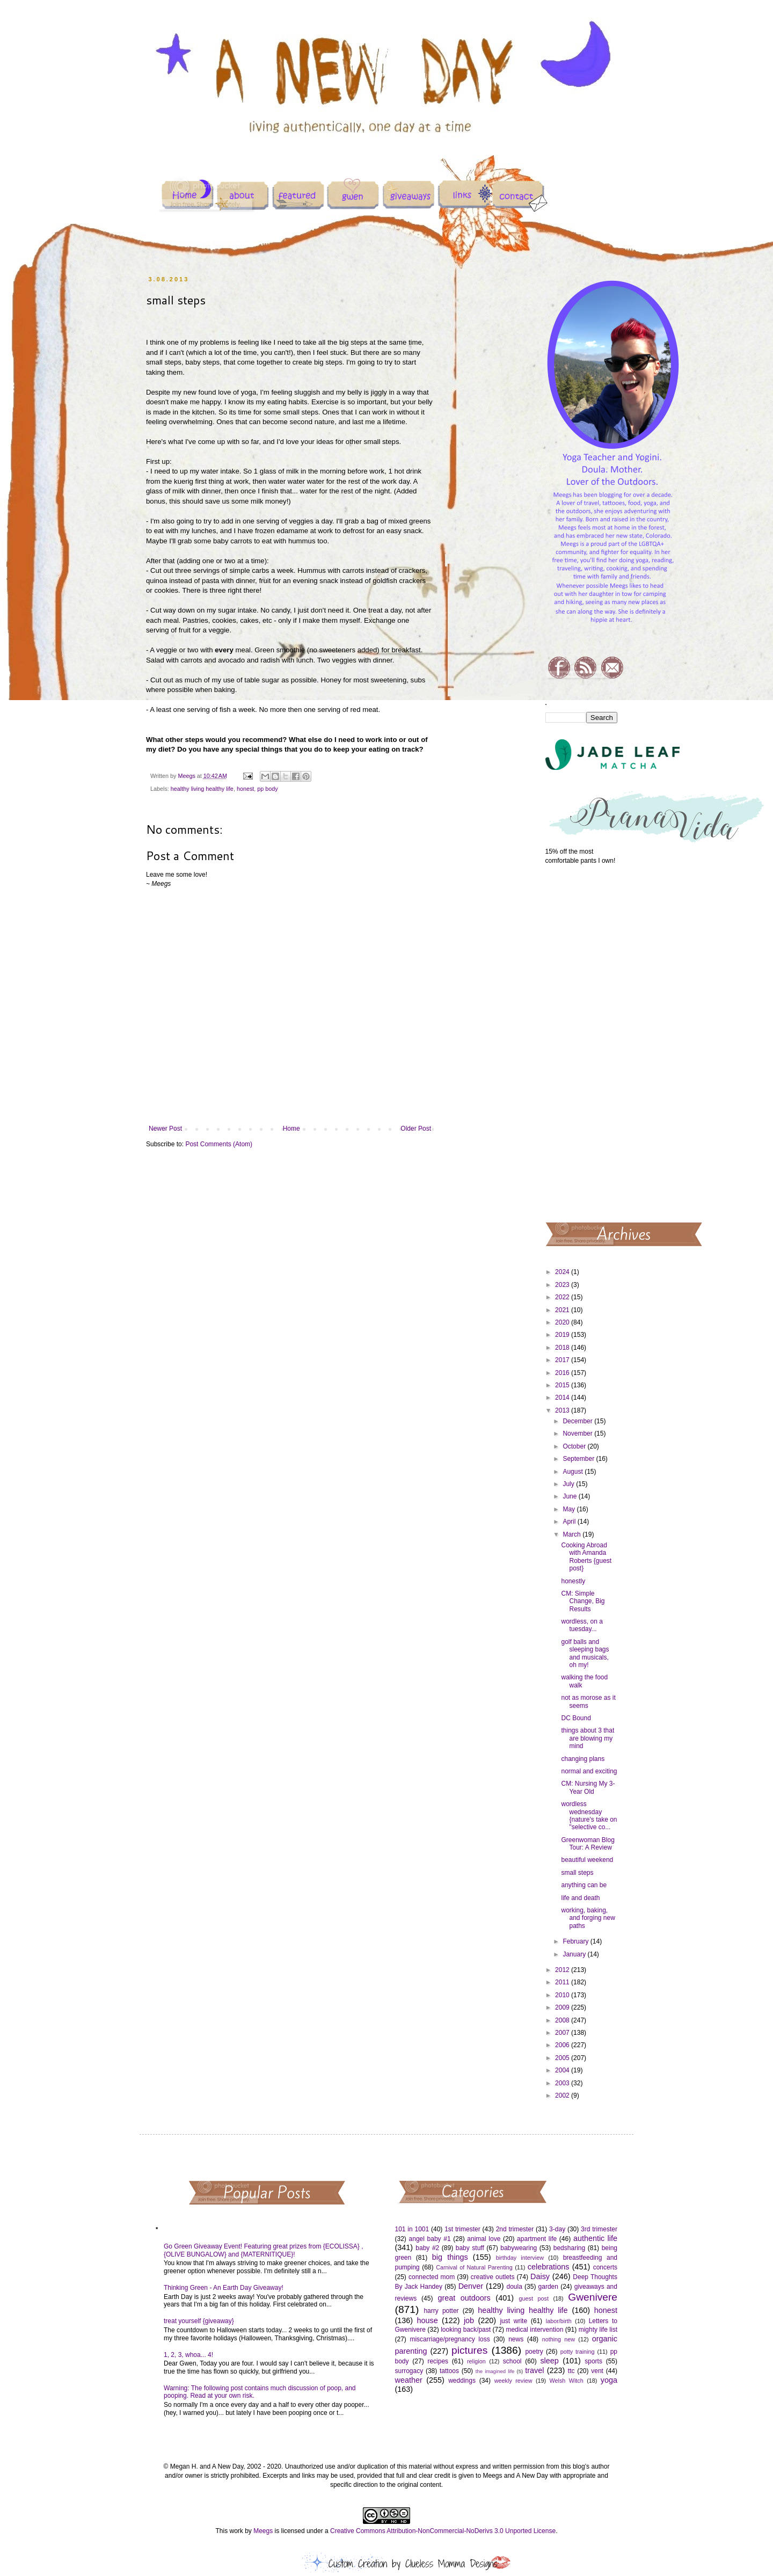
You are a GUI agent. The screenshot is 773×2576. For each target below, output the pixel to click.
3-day (557, 2229)
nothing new (558, 2339)
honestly (573, 1581)
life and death (580, 1898)
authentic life (595, 2238)
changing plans (582, 1759)
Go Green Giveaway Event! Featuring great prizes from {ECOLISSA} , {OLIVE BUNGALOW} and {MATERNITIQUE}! (263, 2250)
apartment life (537, 2239)
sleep (549, 2360)
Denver (470, 2286)
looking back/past (466, 2329)
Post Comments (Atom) (218, 1144)
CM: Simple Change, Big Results (582, 1601)
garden (548, 2286)
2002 (563, 2095)
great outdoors (463, 2298)
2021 (563, 1310)
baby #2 (427, 2248)
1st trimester (462, 2229)
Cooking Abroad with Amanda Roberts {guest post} (586, 1556)
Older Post (415, 1128)
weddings (462, 2380)
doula (514, 2286)
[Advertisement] (581, 1043)
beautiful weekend (587, 1860)
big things (450, 2257)
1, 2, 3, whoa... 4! (188, 2355)
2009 (563, 2007)
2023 (563, 1285)
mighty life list (598, 2329)
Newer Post (165, 1128)
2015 (563, 1385)
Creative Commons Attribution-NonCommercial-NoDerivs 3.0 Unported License (443, 2531)
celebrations (549, 2266)
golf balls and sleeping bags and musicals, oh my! (585, 1653)
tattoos (449, 2371)
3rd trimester (599, 2229)
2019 (563, 1334)
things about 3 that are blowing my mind (587, 1738)
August (574, 1471)
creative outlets (493, 2277)
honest (245, 788)
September (579, 1458)
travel (534, 2370)
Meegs (263, 2531)
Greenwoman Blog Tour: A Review (587, 1843)
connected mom (432, 2277)
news (515, 2339)
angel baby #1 (430, 2239)
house (427, 2320)
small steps (577, 1872)
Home (291, 1128)
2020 (563, 1322)
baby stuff (470, 2248)
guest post (534, 2298)
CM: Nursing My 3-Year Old (588, 1787)
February (576, 1941)
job (469, 2320)
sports (593, 2361)
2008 (563, 2020)
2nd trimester (515, 2229)
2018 (563, 1347)
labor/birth (559, 2321)
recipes (437, 2361)
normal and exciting (589, 1771)
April (570, 1521)
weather (408, 2380)
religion (476, 2361)
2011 (563, 1982)
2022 (563, 1297)
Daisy (540, 2276)
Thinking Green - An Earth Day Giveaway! (223, 2287)
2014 (563, 1397)
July (569, 1484)
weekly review (513, 2380)
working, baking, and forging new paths (588, 1918)
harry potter (441, 2311)
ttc (571, 2371)
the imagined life (495, 2371)
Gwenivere (592, 2297)
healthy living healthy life (202, 788)
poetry (534, 2351)
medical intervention (534, 2329)
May (570, 1509)
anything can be (584, 1885)
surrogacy (409, 2371)
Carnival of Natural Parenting (474, 2267)
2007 (563, 2032)
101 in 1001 (412, 2229)
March (572, 1534)
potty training (577, 2351)
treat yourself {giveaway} (199, 2321)
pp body (267, 788)
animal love (483, 2239)
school (512, 2361)
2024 (563, 1272)
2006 (563, 2045)
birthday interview (520, 2257)
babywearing (518, 2248)
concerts (605, 2267)
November (578, 1433)
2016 (563, 1373)
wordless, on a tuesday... (581, 1625)
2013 (563, 1410)
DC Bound (575, 1718)
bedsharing (569, 2248)
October (575, 1446)
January (575, 1954)
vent (597, 2371)
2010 (563, 1995)
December (578, 1421)
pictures (469, 2350)
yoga (609, 2380)
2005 (563, 2058)
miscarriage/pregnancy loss (450, 2339)
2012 (563, 1970)
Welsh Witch (567, 2380)
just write (513, 2321)
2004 (563, 2070)
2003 (563, 2083)
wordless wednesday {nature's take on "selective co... (589, 1815)
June (570, 1496)
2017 (563, 1360)
